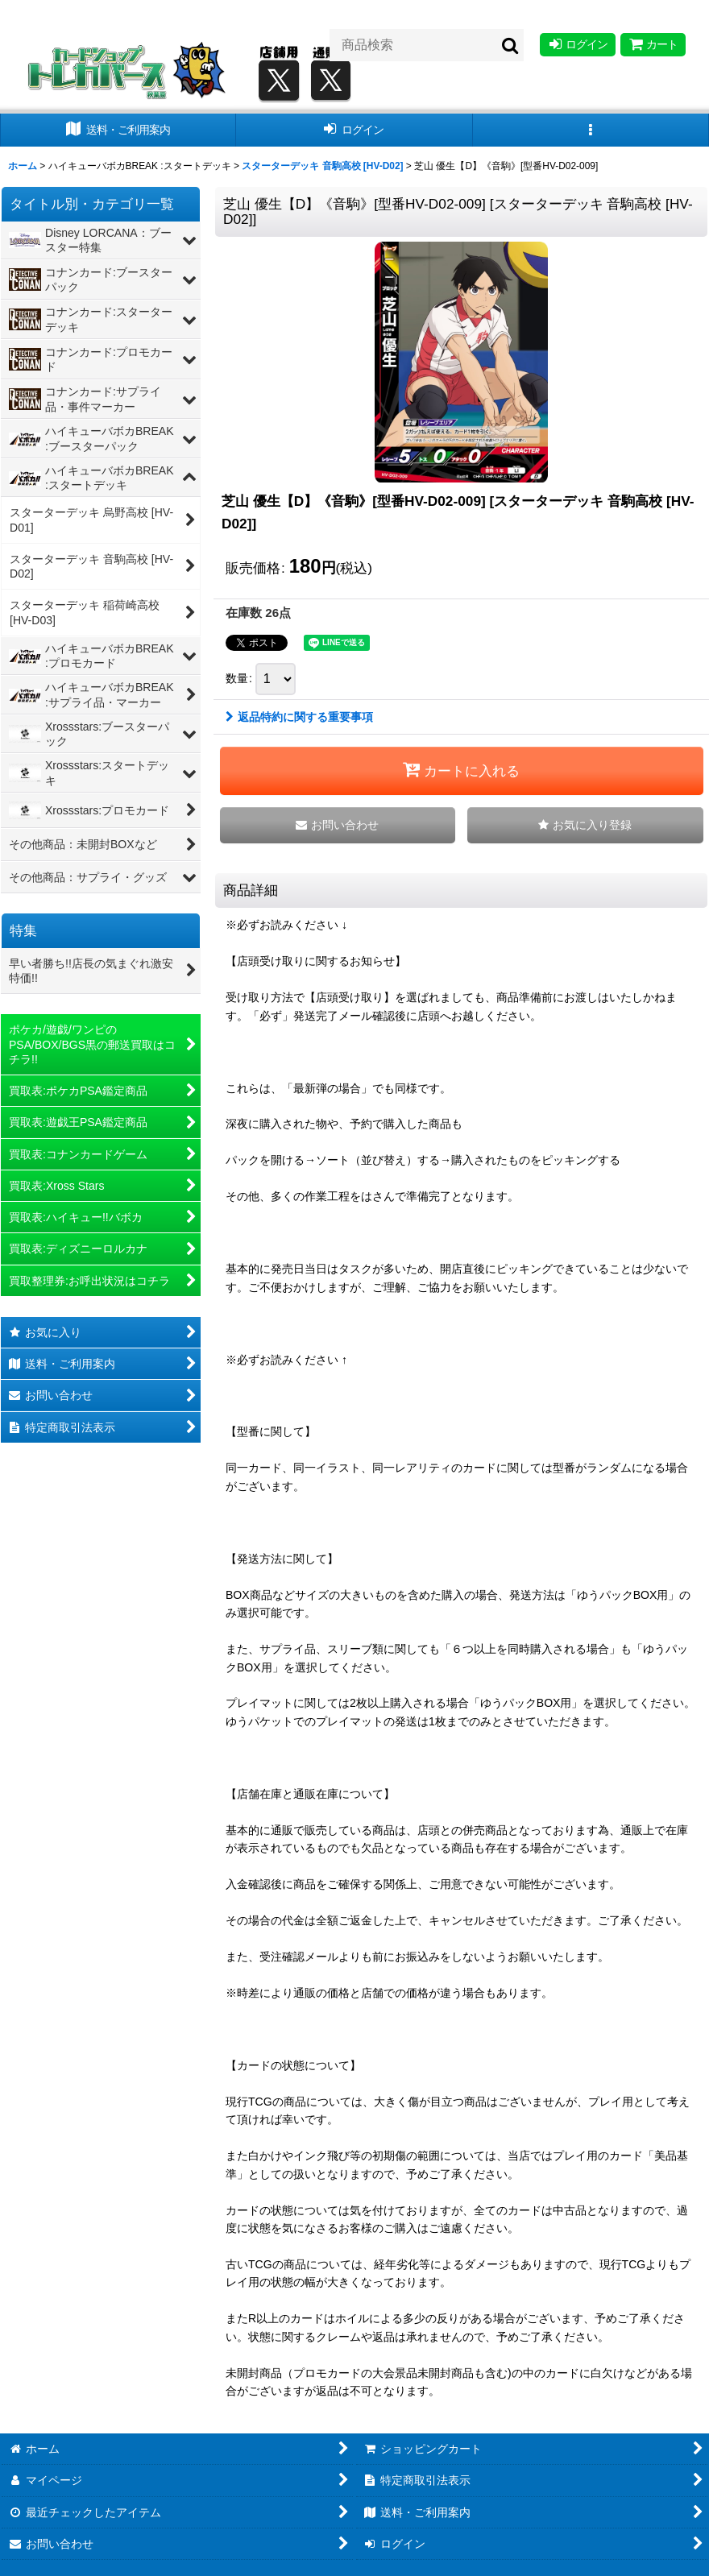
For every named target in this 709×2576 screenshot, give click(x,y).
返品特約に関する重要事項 (299, 716)
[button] (591, 130)
